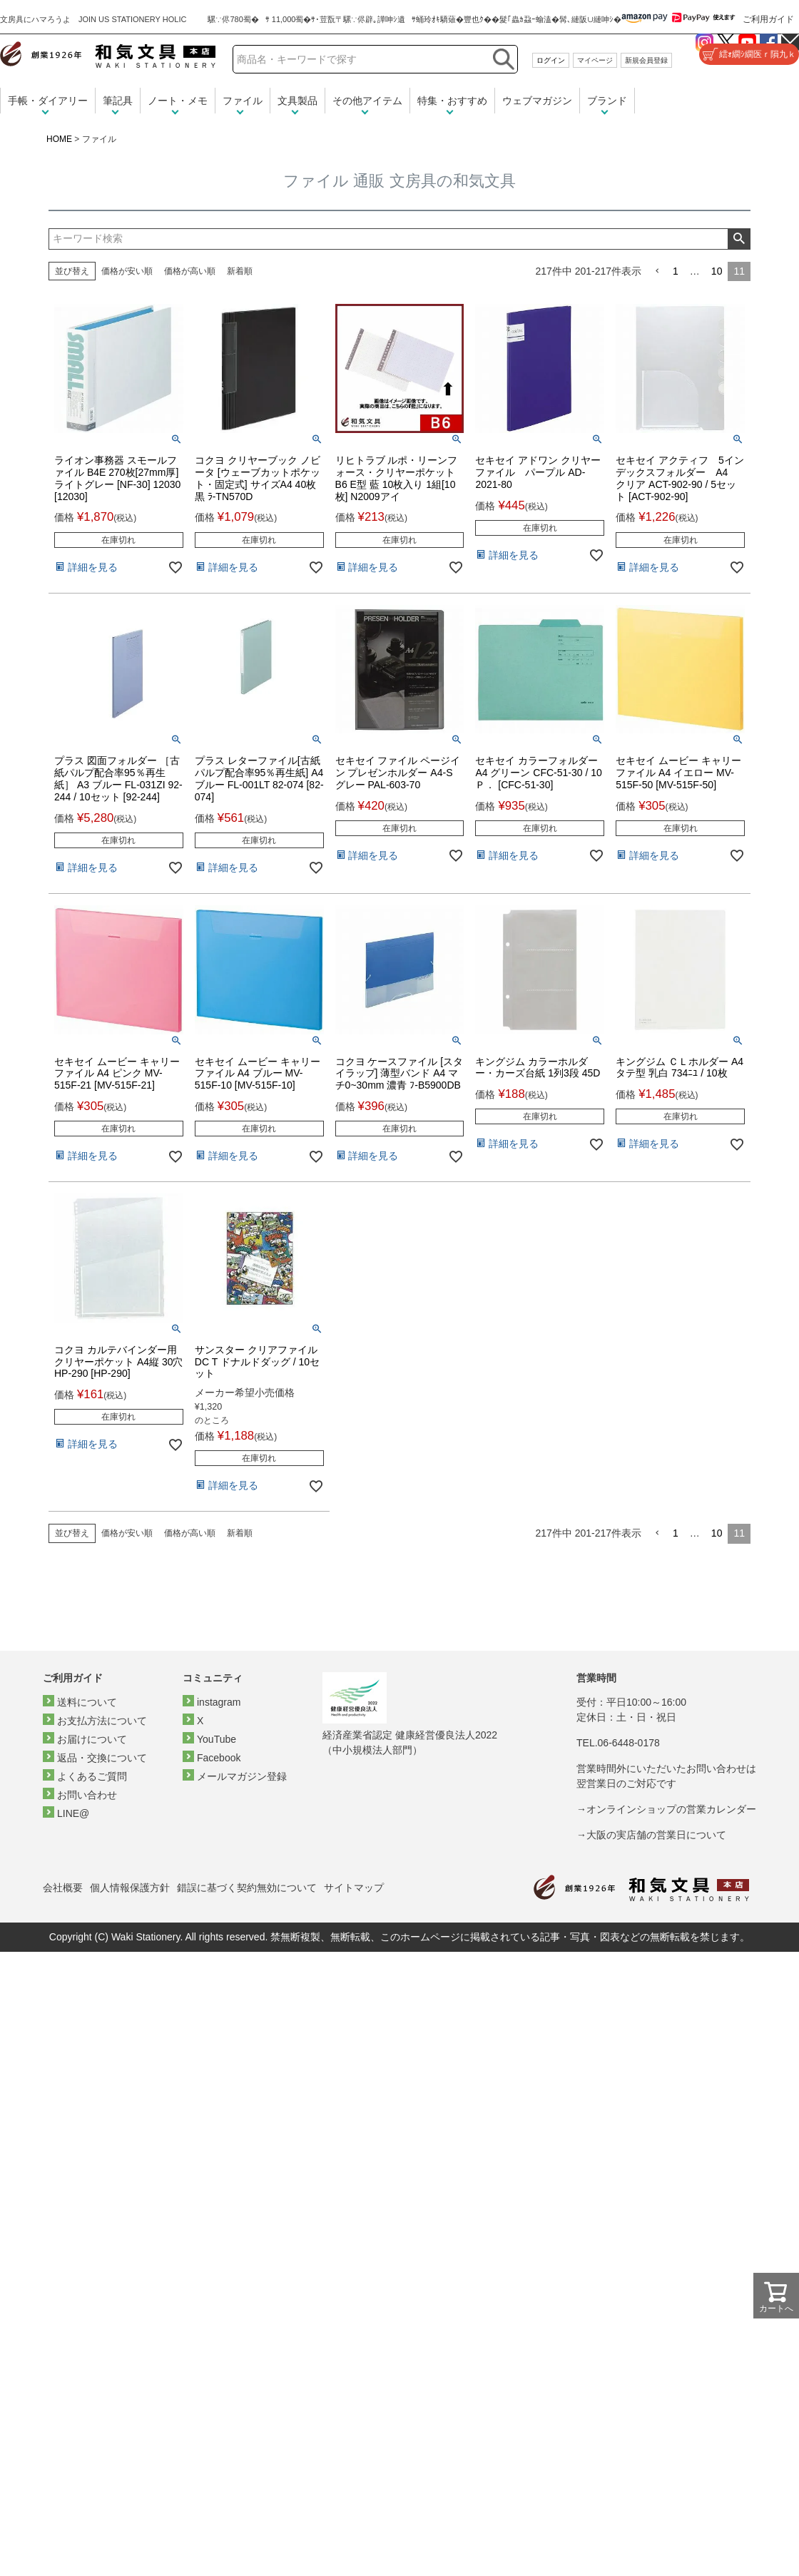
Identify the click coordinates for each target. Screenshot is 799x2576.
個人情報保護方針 (130, 1887)
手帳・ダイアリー (48, 100)
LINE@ (73, 1813)
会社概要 (63, 1887)
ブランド (607, 100)
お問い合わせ (87, 1795)
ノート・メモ (178, 100)
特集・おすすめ (452, 100)
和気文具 (107, 54)
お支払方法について (102, 1720)
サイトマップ (354, 1887)
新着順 (240, 271)
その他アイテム (367, 100)
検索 (739, 239)
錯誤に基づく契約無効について (247, 1887)
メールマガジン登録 (242, 1776)
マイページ (595, 60)
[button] (657, 271)
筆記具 (118, 100)
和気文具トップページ (641, 1888)
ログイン (550, 60)
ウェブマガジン (537, 100)
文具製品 (297, 100)
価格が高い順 (189, 271)
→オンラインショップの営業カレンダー (666, 1809)
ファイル (243, 100)
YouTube (216, 1739)
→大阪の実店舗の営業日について (651, 1835)
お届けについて (92, 1739)
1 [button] (675, 271)
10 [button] (717, 271)
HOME (59, 139)
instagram (218, 1702)
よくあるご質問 (92, 1776)
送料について (87, 1702)
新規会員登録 (646, 60)
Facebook (218, 1757)
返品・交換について (102, 1757)
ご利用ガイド (768, 19)
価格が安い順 (127, 271)
